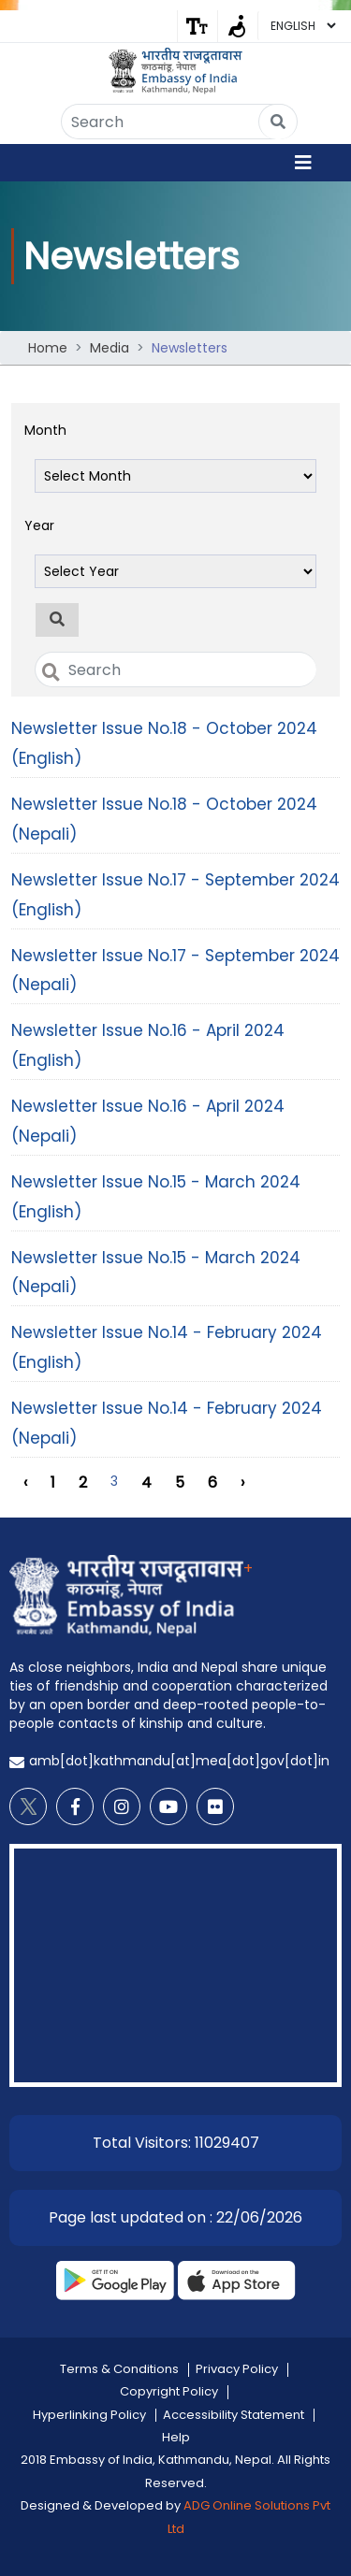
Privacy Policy (237, 2369)
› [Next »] (242, 1482)
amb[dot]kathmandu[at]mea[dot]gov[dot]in (179, 1760)
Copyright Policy (169, 2391)
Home (47, 347)
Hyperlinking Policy (89, 2415)
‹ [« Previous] (25, 1482)
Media (109, 347)
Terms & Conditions (119, 2369)
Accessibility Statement (233, 2415)
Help (176, 2437)
